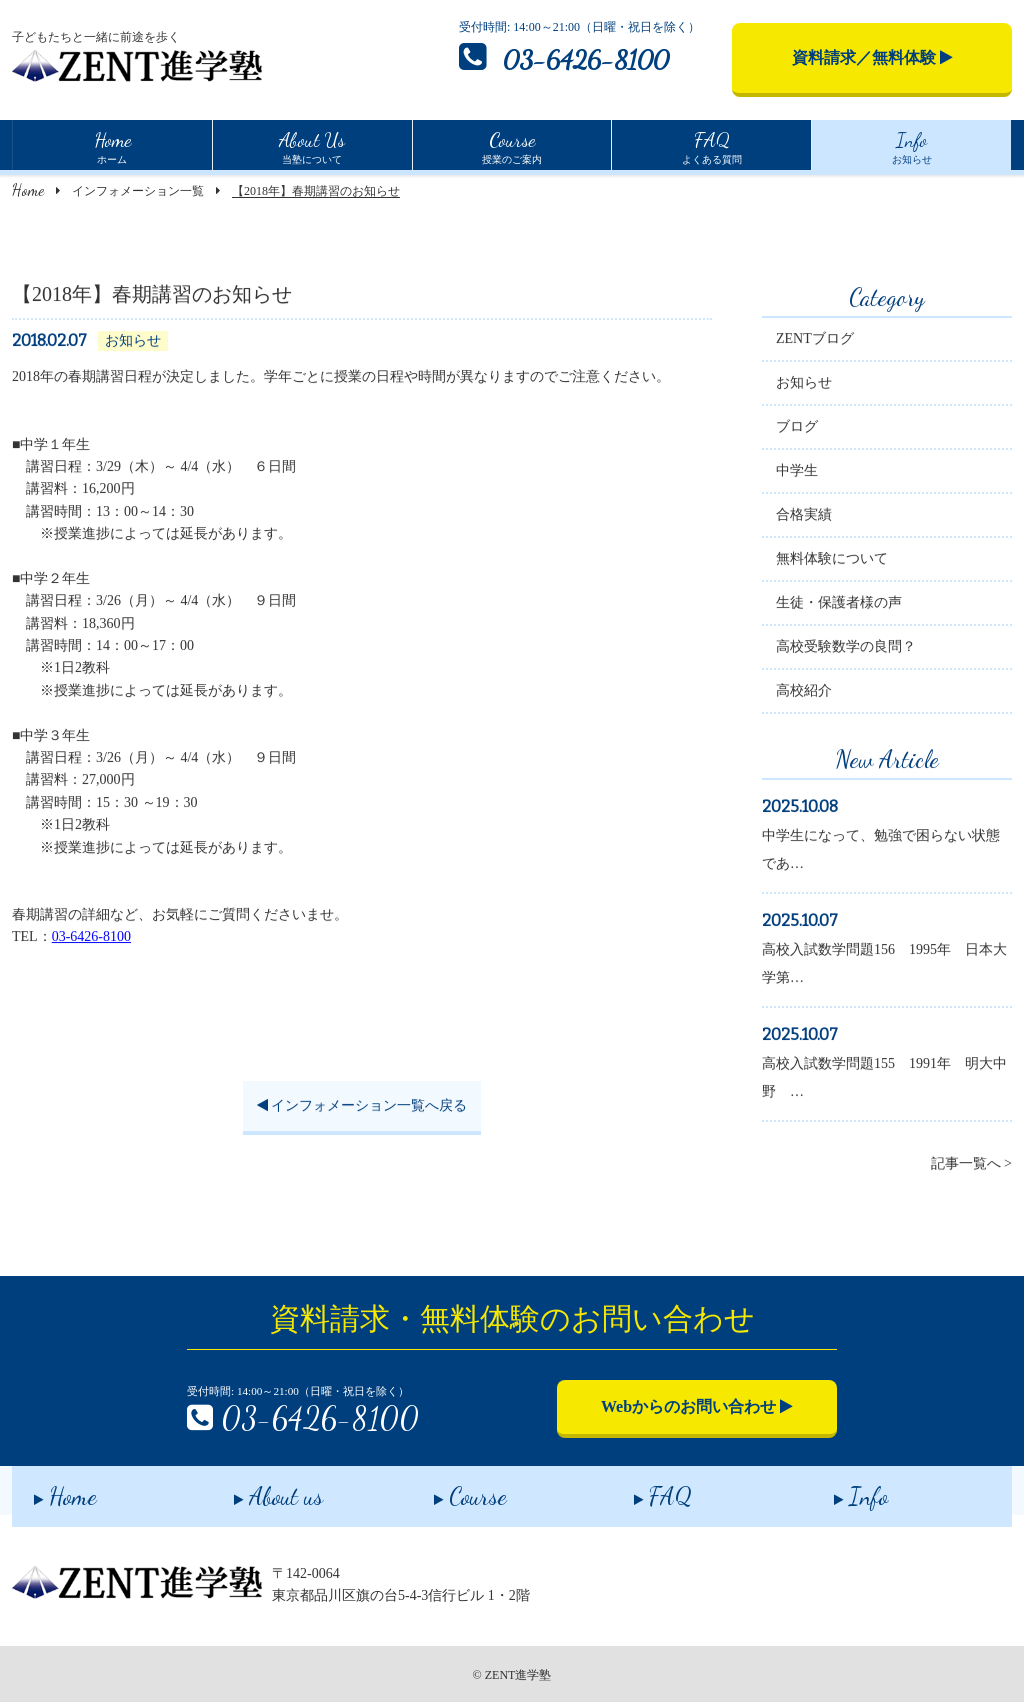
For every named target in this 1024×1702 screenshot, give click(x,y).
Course (448, 1489)
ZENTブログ (815, 341)
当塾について (312, 145)
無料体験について (832, 561)
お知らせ (912, 145)
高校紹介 (804, 693)
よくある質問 (712, 145)
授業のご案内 (512, 145)
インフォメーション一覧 (138, 191)
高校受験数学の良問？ (846, 649)
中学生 (797, 473)
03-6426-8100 (564, 57)
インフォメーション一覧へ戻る (362, 1107)
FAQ (641, 1489)
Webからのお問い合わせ (697, 1406)
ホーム (112, 145)
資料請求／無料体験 (872, 57)
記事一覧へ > (971, 1166)
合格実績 (804, 517)
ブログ (797, 429)
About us (256, 1489)
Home (28, 189)
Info (839, 1489)
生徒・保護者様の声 (839, 605)
